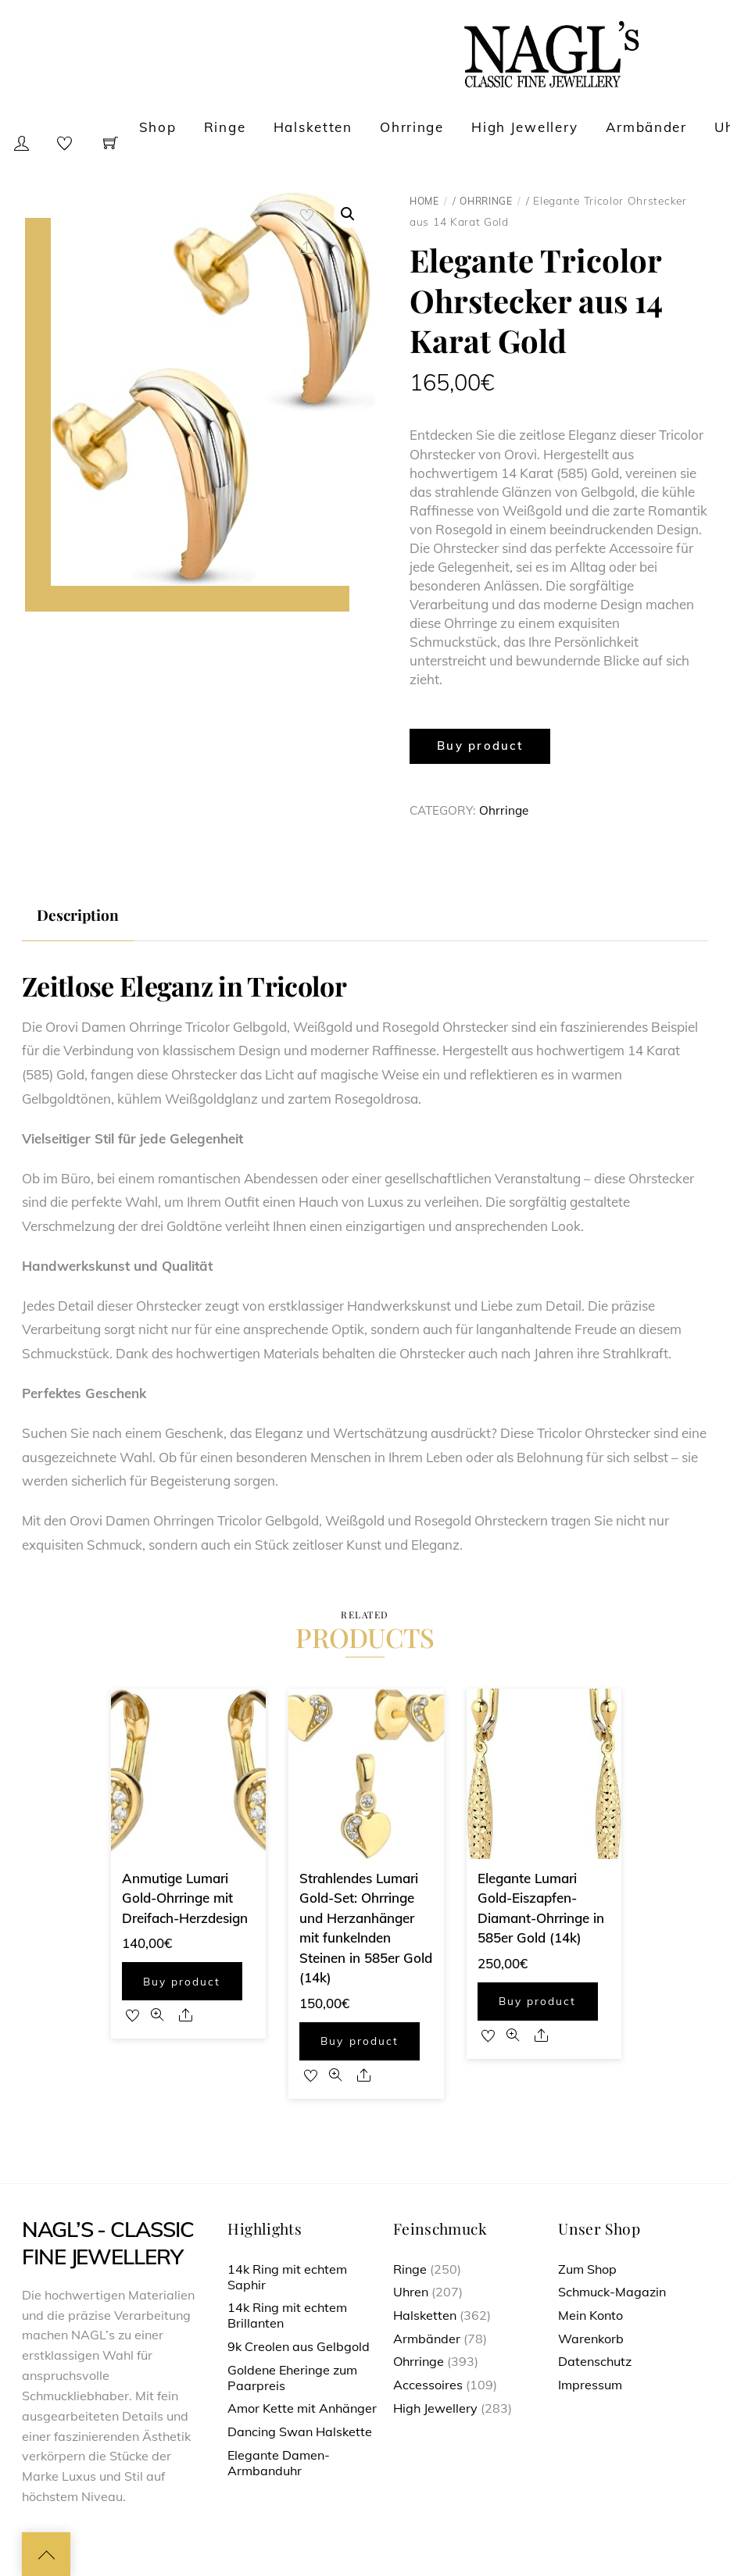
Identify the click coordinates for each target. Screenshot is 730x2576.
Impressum (590, 2384)
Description (78, 914)
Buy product (480, 745)
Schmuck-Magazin (612, 2291)
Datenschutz (595, 2361)
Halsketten (313, 127)
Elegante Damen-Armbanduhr (278, 2462)
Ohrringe (412, 127)
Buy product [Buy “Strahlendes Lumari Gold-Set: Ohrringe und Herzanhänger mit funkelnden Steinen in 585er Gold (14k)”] (359, 2040)
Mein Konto (590, 2315)
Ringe (225, 127)
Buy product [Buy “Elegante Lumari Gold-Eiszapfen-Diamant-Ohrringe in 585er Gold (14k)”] (537, 2000)
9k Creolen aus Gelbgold (298, 2346)
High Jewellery (524, 127)
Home (424, 201)
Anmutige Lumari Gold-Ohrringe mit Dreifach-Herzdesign (185, 1898)
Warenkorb (591, 2338)
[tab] (78, 914)
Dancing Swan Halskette (299, 2431)
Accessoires (428, 2384)
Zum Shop (587, 2269)
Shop (158, 127)
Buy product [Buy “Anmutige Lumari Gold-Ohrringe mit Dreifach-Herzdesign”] (181, 1981)
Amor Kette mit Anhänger (302, 2408)
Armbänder (646, 127)
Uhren (410, 2291)
